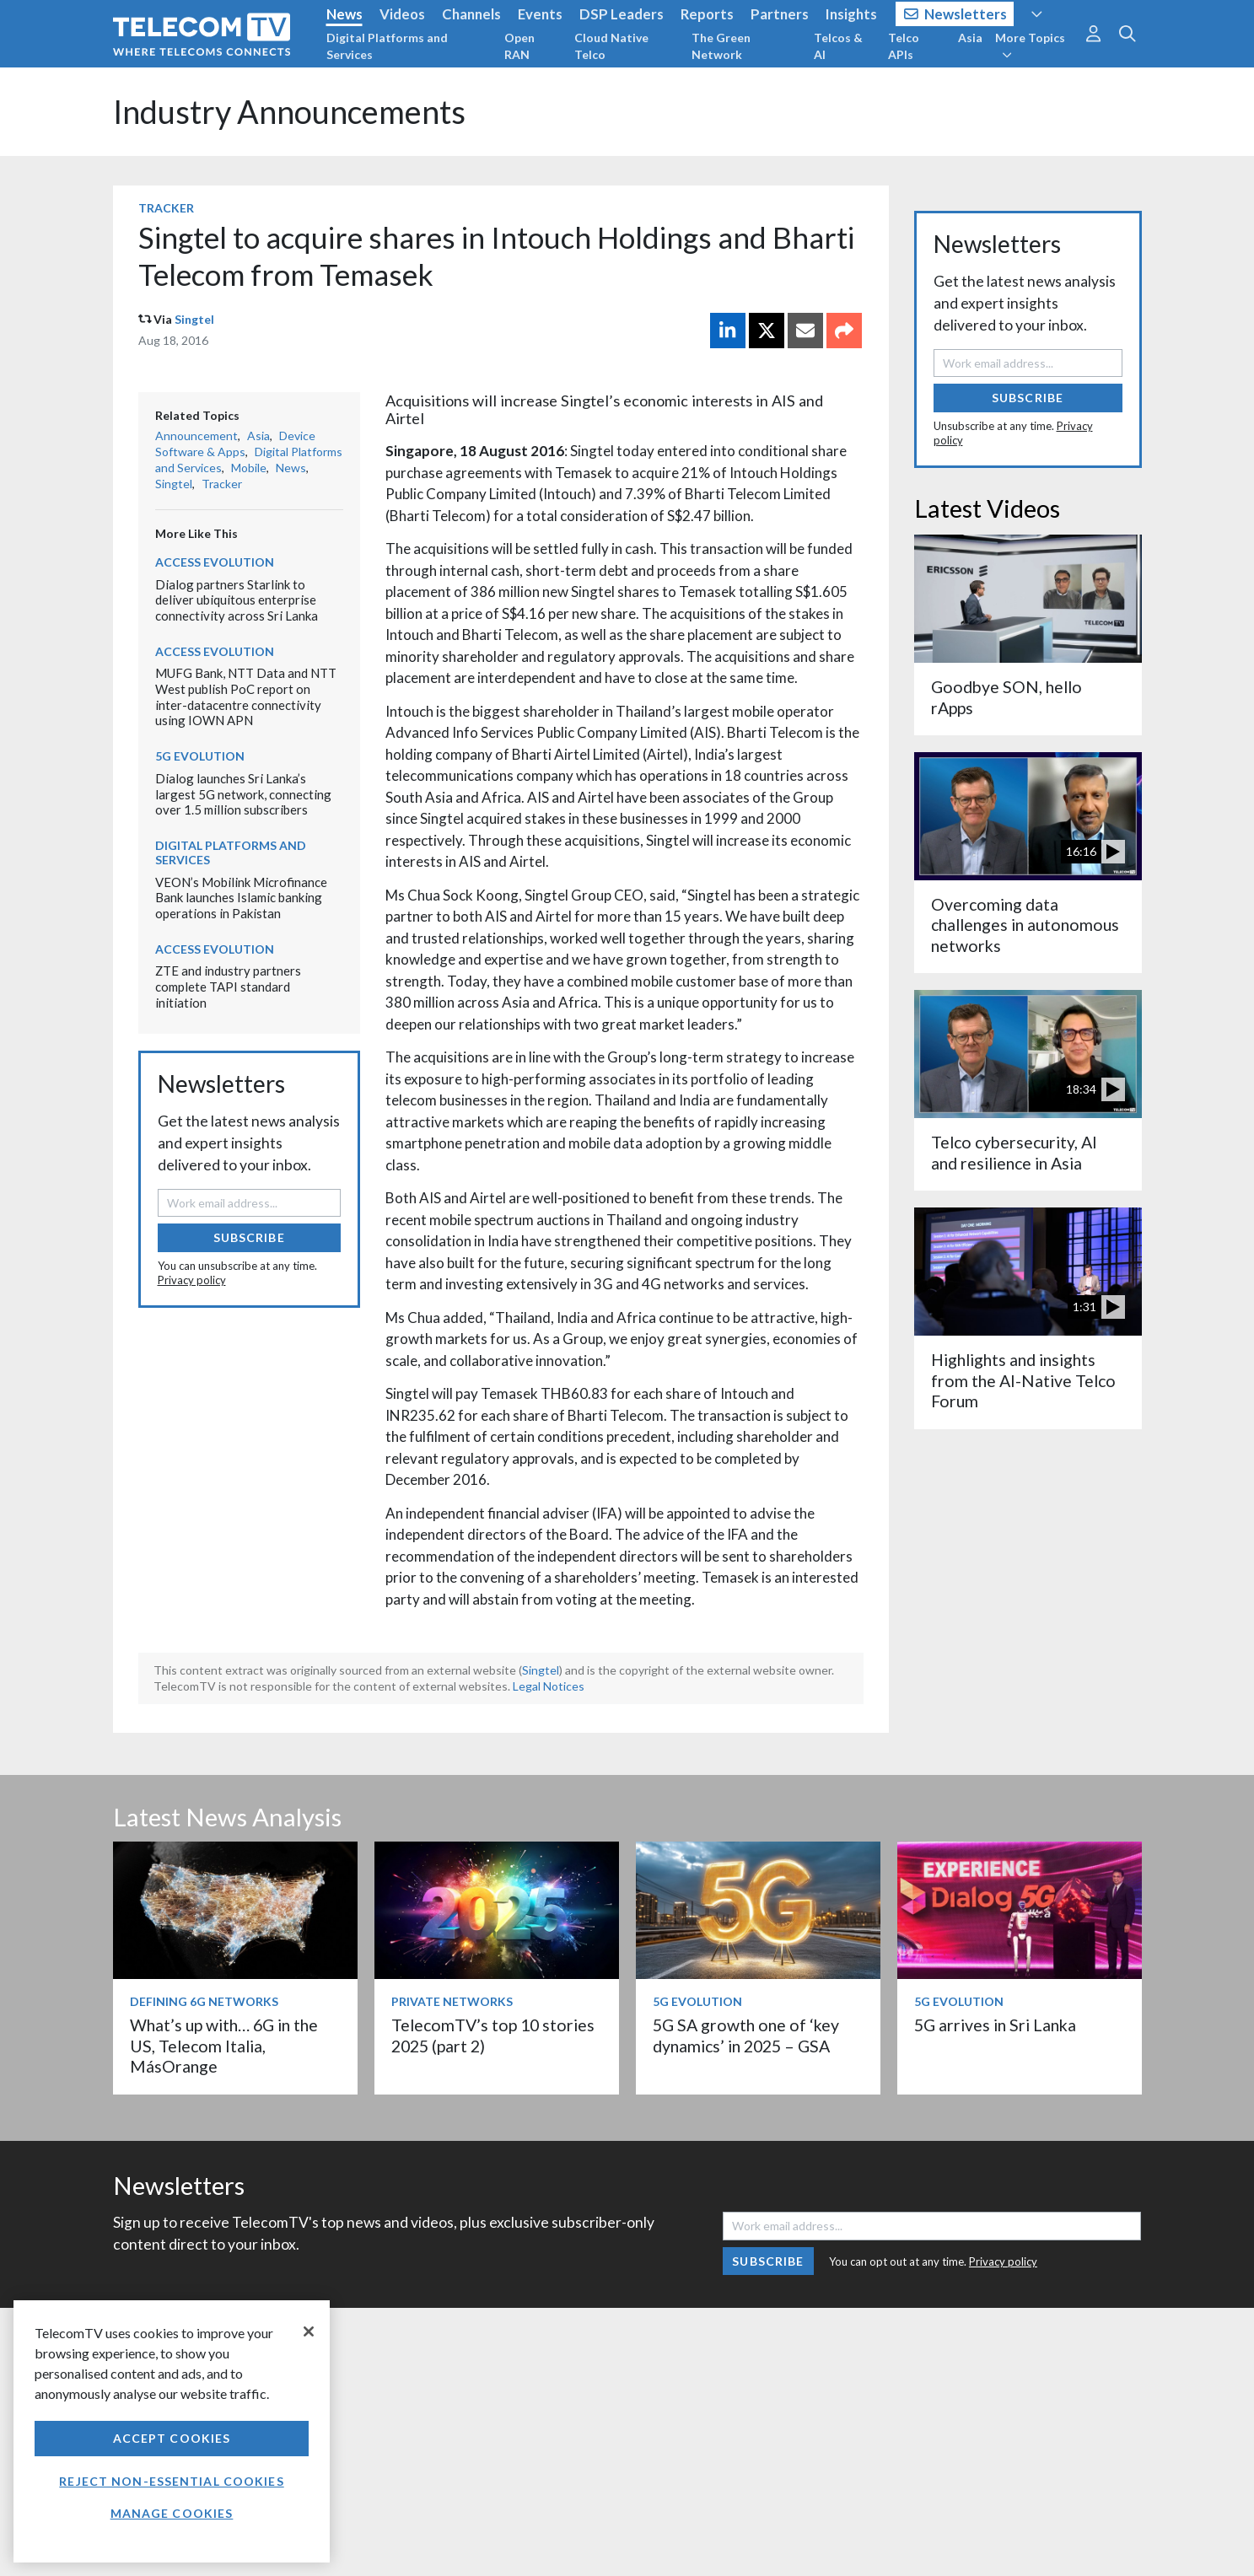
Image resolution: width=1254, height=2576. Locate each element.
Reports (707, 14)
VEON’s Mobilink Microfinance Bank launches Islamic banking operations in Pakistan (241, 897)
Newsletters (956, 14)
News (344, 14)
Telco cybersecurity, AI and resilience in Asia (1014, 1152)
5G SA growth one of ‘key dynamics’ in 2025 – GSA (746, 2035)
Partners (780, 14)
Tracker (166, 208)
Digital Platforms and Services (387, 46)
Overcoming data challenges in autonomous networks (1025, 925)
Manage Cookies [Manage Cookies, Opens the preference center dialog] (172, 2513)
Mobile (248, 467)
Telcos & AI (838, 46)
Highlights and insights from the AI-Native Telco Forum (1023, 1380)
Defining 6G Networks (204, 2001)
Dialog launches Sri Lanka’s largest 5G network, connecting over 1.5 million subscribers (243, 794)
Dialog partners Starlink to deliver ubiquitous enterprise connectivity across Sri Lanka (236, 600)
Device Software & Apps (235, 443)
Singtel (194, 319)
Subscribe (249, 1237)
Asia (970, 37)
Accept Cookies (172, 2438)
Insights (851, 14)
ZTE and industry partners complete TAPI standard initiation (228, 986)
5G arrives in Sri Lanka (995, 2025)
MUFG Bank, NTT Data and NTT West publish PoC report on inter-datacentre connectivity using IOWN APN (245, 696)
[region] (171, 2431)
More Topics (1030, 45)
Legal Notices (548, 1686)
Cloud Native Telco (611, 46)
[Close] (308, 2331)
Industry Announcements (289, 112)
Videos (402, 14)
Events (540, 14)
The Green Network (721, 46)
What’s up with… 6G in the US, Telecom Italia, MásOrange (224, 2045)
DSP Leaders (621, 14)
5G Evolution (200, 756)
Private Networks (452, 2001)
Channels (471, 14)
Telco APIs (903, 46)
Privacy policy (192, 1280)
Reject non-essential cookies (171, 2481)
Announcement (196, 435)
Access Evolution (214, 562)
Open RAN (519, 46)
